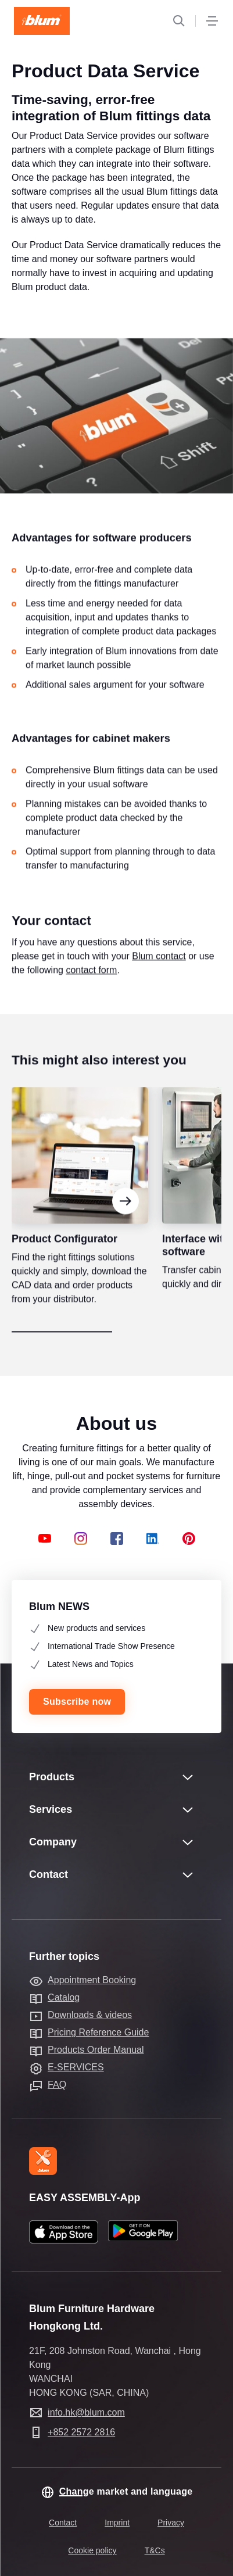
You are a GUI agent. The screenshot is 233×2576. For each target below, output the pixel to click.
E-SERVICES (76, 2067)
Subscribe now (77, 1701)
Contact (63, 2522)
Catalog (64, 1997)
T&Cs (155, 2550)
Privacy (170, 2522)
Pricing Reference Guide (98, 2032)
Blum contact (158, 974)
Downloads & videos (90, 2015)
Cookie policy (92, 2550)
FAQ (57, 2085)
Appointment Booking (92, 1980)
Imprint (117, 2522)
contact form (91, 988)
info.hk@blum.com (86, 2412)
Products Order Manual (96, 2050)
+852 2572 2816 (81, 2432)
